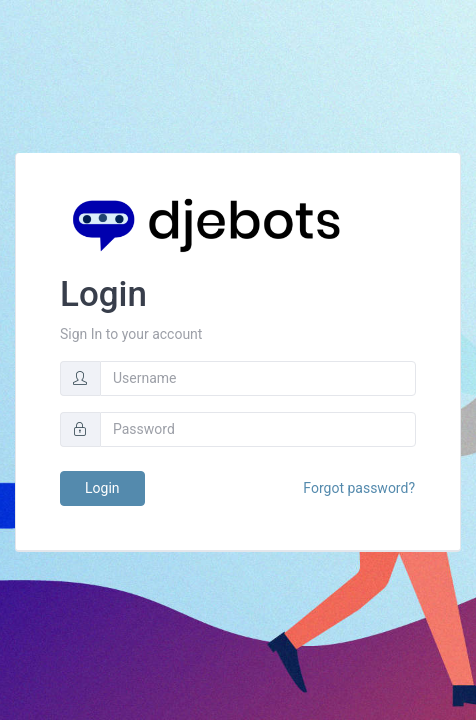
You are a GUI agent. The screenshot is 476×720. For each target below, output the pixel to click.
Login (102, 488)
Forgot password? (359, 488)
